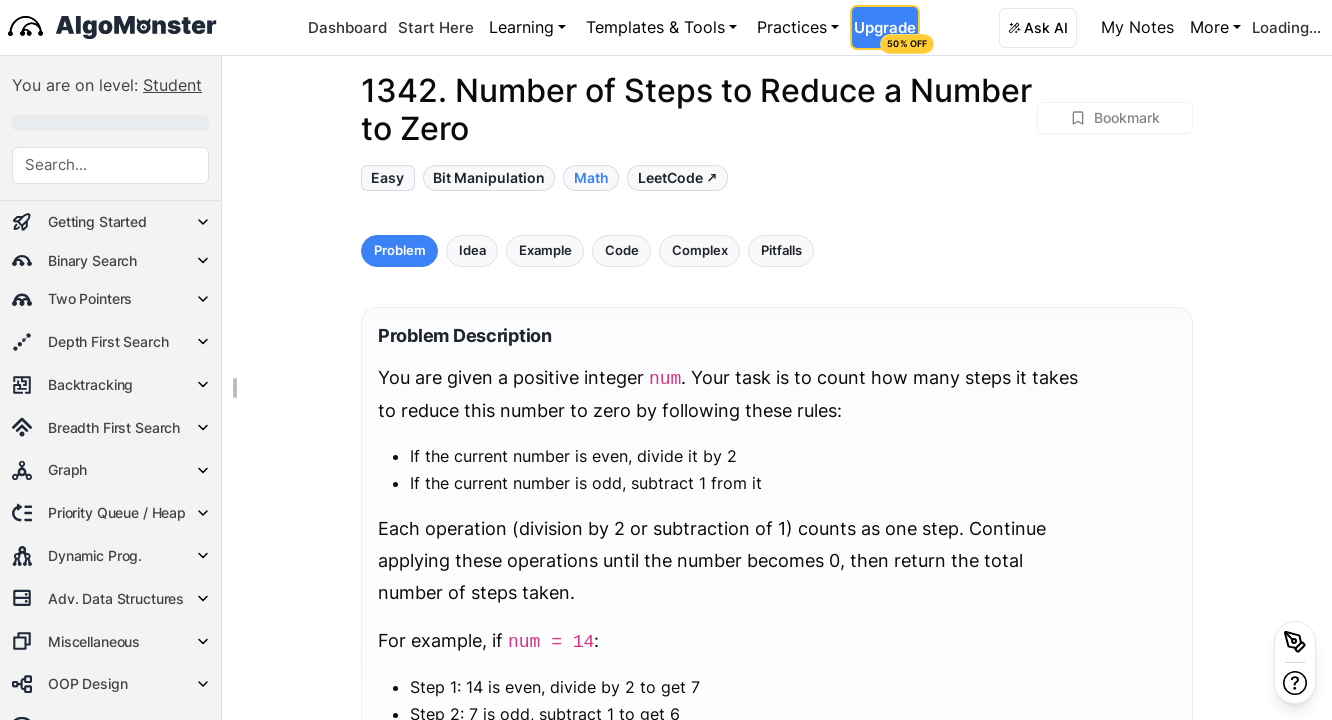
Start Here (436, 27)
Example (545, 250)
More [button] (1209, 27)
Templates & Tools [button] (655, 27)
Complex (700, 250)
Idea (472, 250)
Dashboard (347, 27)
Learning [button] (521, 27)
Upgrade (886, 34)
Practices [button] (792, 27)
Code (622, 250)
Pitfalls (781, 250)
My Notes (1137, 27)
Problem (400, 250)
